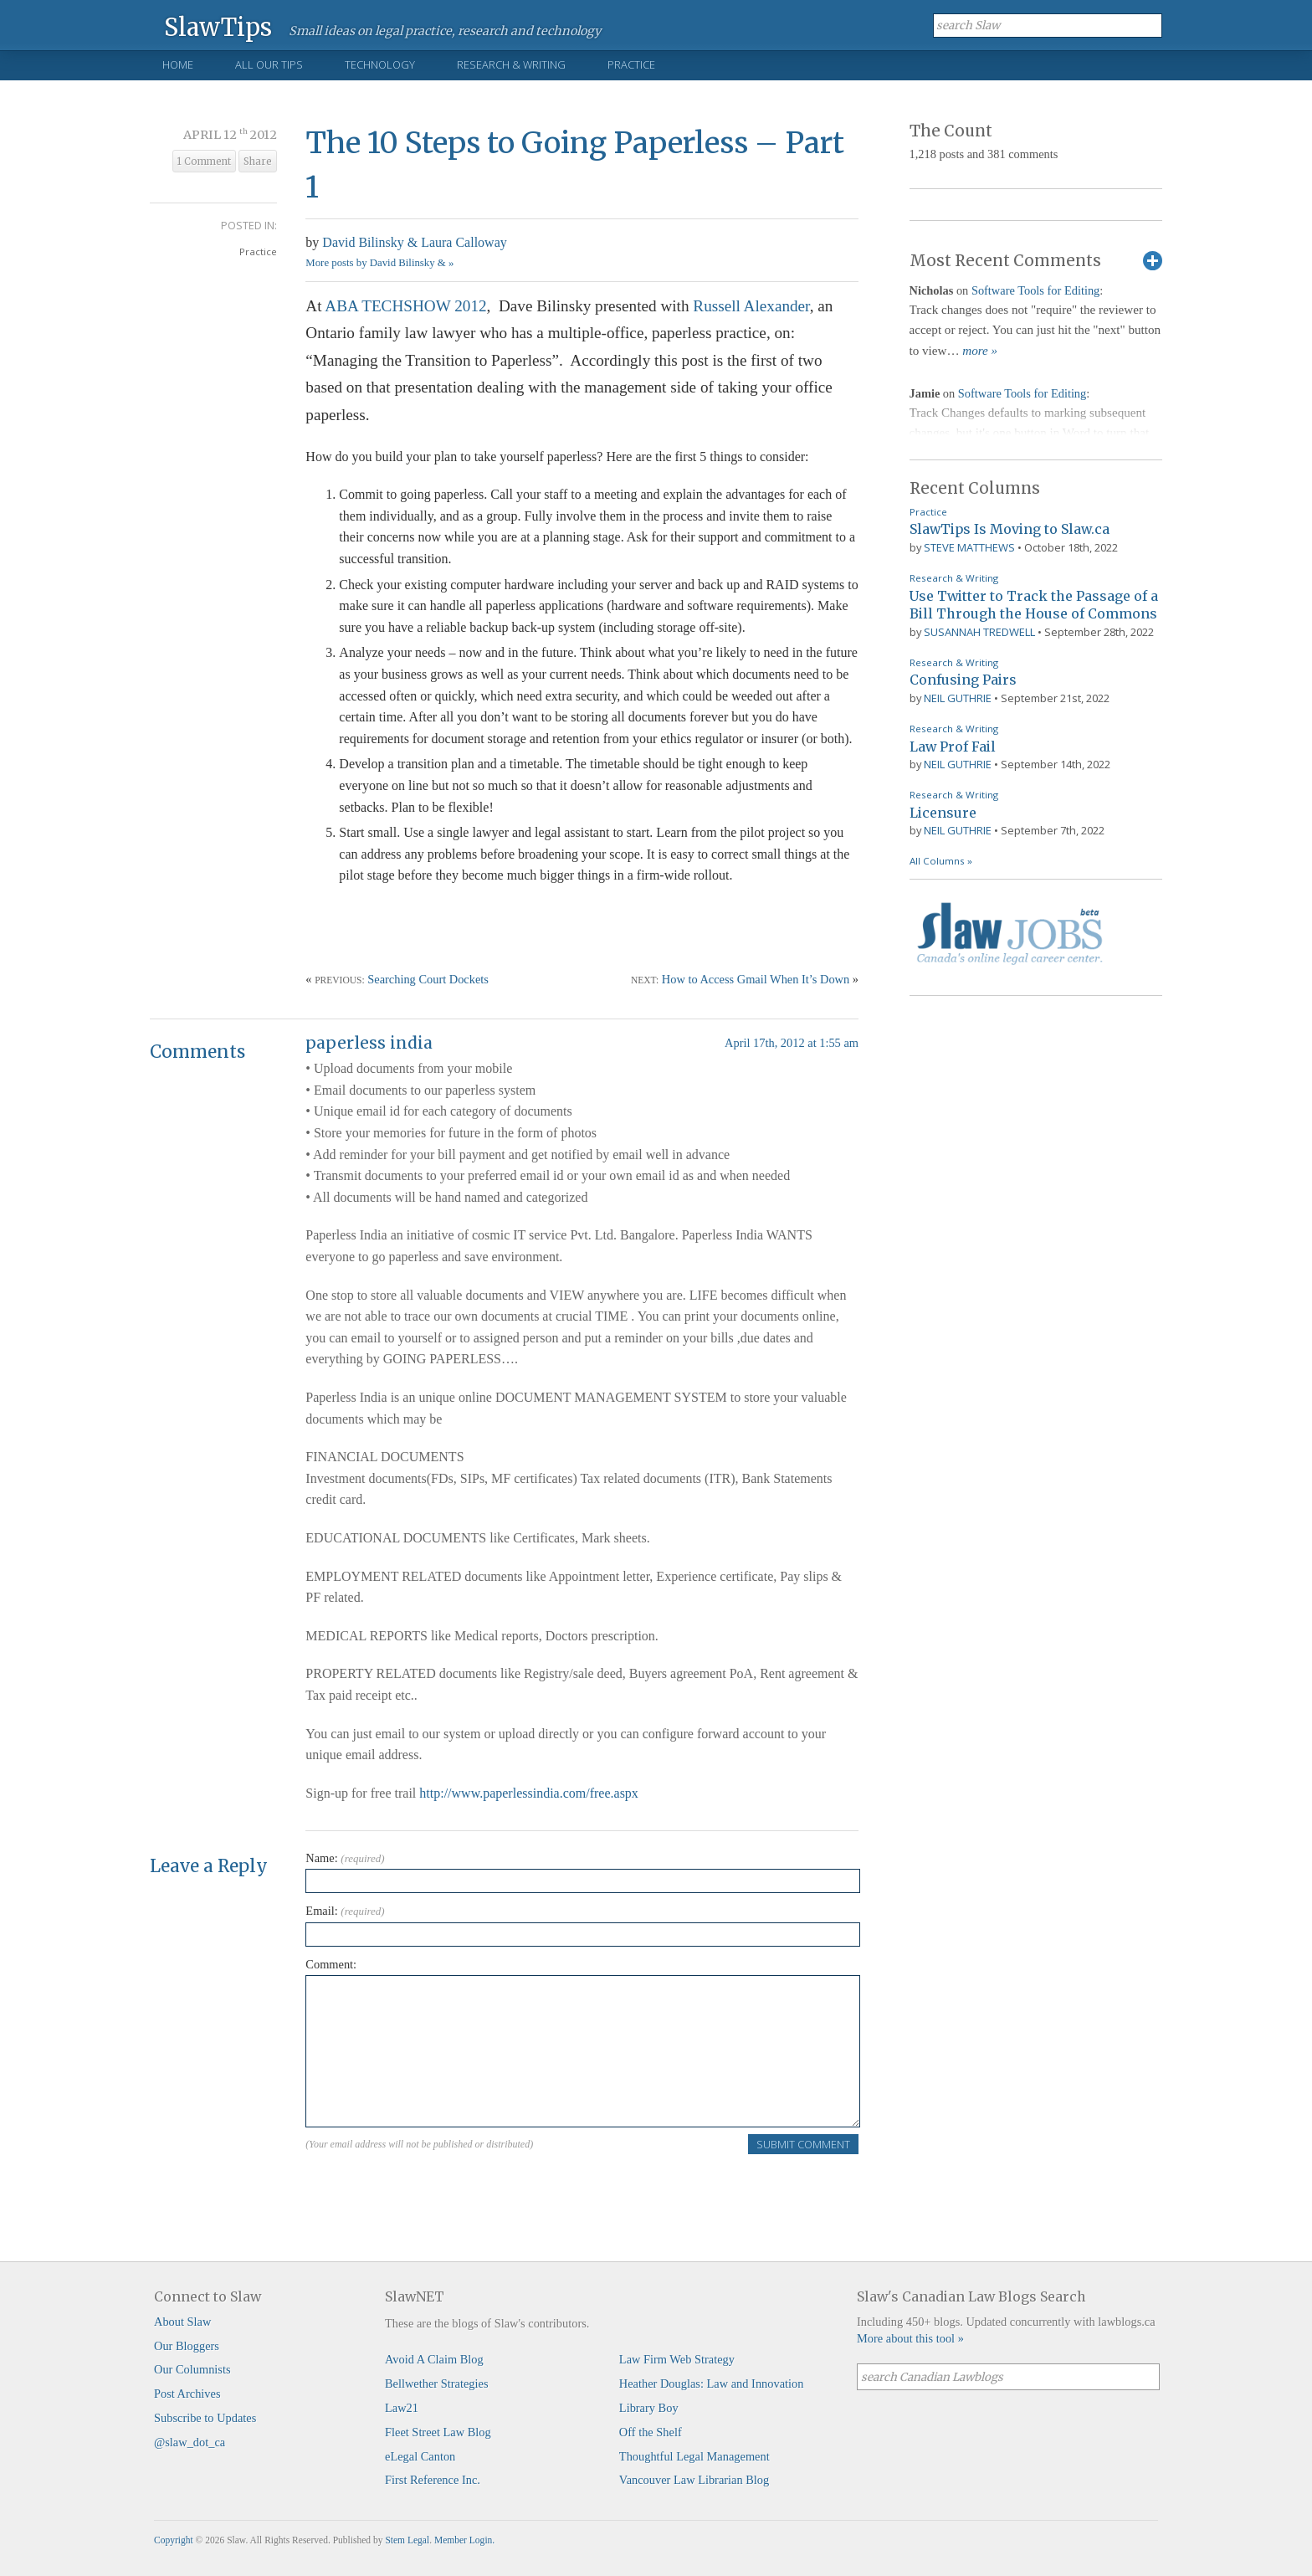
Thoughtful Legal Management (694, 2456)
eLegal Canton (420, 2456)
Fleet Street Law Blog (438, 2432)
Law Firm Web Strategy (677, 2359)
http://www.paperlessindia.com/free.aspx (528, 1793)
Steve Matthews (969, 547)
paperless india (369, 1043)
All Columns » (941, 860)
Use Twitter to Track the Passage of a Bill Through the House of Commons (1034, 605)
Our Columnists (192, 2369)
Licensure (943, 812)
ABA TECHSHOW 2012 (405, 306)
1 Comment (204, 161)
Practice (631, 64)
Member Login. (464, 2540)
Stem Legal (407, 2540)
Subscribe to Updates (205, 2418)
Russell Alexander (751, 306)
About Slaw (182, 2321)
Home (177, 64)
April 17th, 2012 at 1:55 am (791, 1042)
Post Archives (187, 2393)
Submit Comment (803, 2144)
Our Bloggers (186, 2346)
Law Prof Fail (953, 746)
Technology (380, 64)
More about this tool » (910, 2338)
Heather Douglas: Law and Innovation (711, 2383)
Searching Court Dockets (428, 979)
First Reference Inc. (432, 2479)
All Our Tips (269, 64)
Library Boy (649, 2407)
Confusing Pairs (963, 679)
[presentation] (432, 2188)
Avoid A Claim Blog (434, 2359)
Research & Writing (511, 64)
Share (257, 161)
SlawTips (218, 26)
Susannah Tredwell (979, 631)
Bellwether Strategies (436, 2383)
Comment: (330, 1964)
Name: (344, 1858)
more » (979, 350)
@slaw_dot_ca (189, 2442)
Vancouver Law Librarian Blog (694, 2479)
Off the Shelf (650, 2432)
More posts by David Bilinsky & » (379, 263)
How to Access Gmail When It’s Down (755, 979)
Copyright (173, 2540)
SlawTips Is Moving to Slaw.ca (1010, 529)
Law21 (401, 2407)
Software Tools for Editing (1035, 290)
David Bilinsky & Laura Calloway (414, 242)
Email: (344, 1910)
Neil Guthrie (958, 698)
